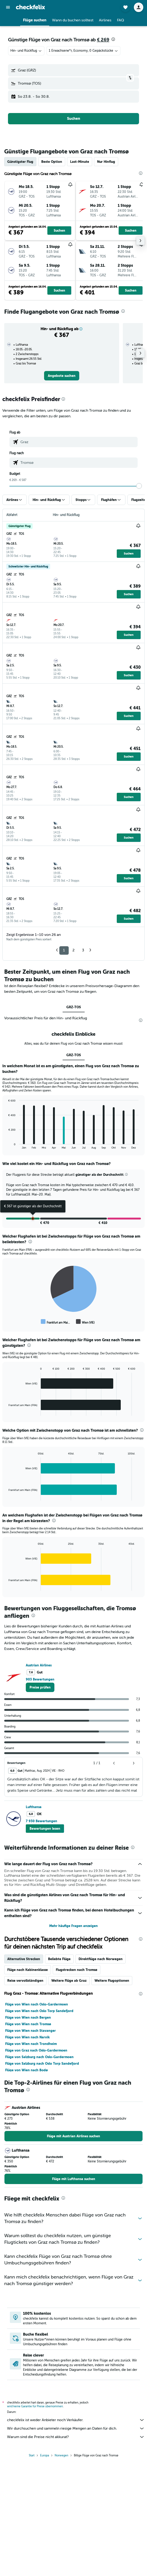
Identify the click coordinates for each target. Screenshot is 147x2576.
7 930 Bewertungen (41, 1821)
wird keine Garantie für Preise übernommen (35, 2406)
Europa (44, 2455)
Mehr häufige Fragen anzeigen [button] (73, 1926)
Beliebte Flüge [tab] (59, 1959)
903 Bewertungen (40, 1679)
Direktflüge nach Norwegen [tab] (101, 1959)
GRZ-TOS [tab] (73, 1007)
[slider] (139, 486)
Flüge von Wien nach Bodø (26, 2070)
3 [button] (83, 950)
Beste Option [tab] (51, 162)
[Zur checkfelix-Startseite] (30, 7)
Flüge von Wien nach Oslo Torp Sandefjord (39, 2011)
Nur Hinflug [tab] (106, 162)
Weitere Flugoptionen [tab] (111, 1980)
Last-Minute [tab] (79, 162)
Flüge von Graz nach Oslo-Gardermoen (36, 2050)
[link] (61, 375)
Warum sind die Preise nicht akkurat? (76, 2437)
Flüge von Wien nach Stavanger (30, 2031)
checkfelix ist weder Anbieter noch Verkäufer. (76, 2420)
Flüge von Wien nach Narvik (27, 2037)
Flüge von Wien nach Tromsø (28, 2024)
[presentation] (113, 39)
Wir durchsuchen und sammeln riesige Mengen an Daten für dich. (76, 2428)
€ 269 (103, 40)
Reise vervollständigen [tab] (25, 1980)
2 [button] (73, 950)
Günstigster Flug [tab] (20, 162)
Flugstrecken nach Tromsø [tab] (76, 1970)
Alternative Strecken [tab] (23, 1959)
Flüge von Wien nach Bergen (28, 2017)
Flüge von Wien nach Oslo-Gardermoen (36, 2004)
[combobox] (26, 50)
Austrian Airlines (39, 1665)
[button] (8, 7)
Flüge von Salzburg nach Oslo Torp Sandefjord (42, 2063)
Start (31, 2455)
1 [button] (64, 950)
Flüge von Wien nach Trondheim (31, 2044)
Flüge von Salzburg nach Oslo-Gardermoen (39, 2057)
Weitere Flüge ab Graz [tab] (69, 1980)
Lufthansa (33, 1807)
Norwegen (61, 2455)
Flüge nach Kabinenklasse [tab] (27, 1970)
